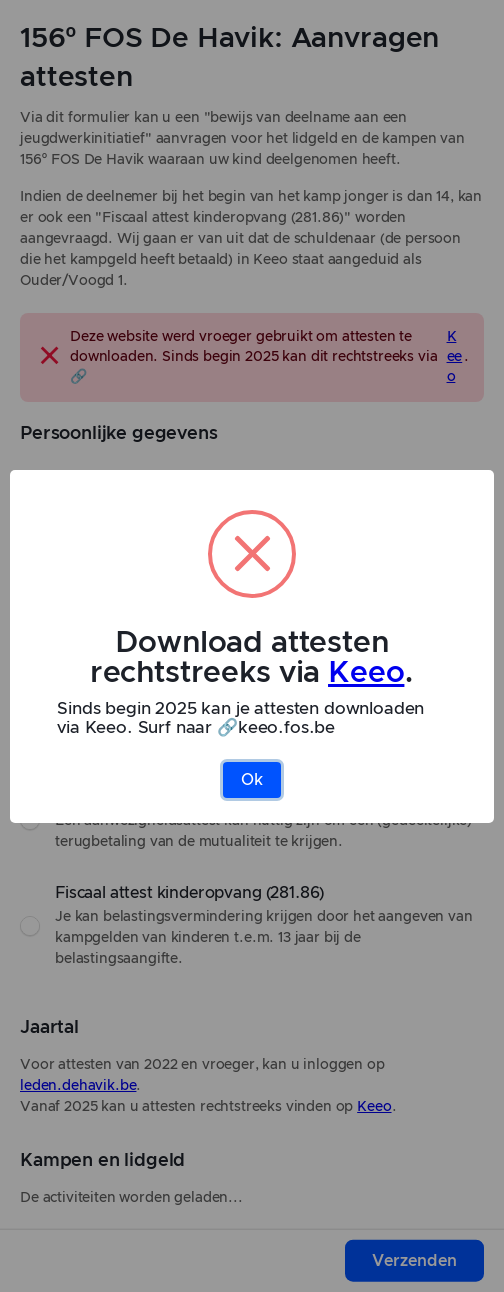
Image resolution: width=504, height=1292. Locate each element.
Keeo (366, 673)
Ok (252, 780)
